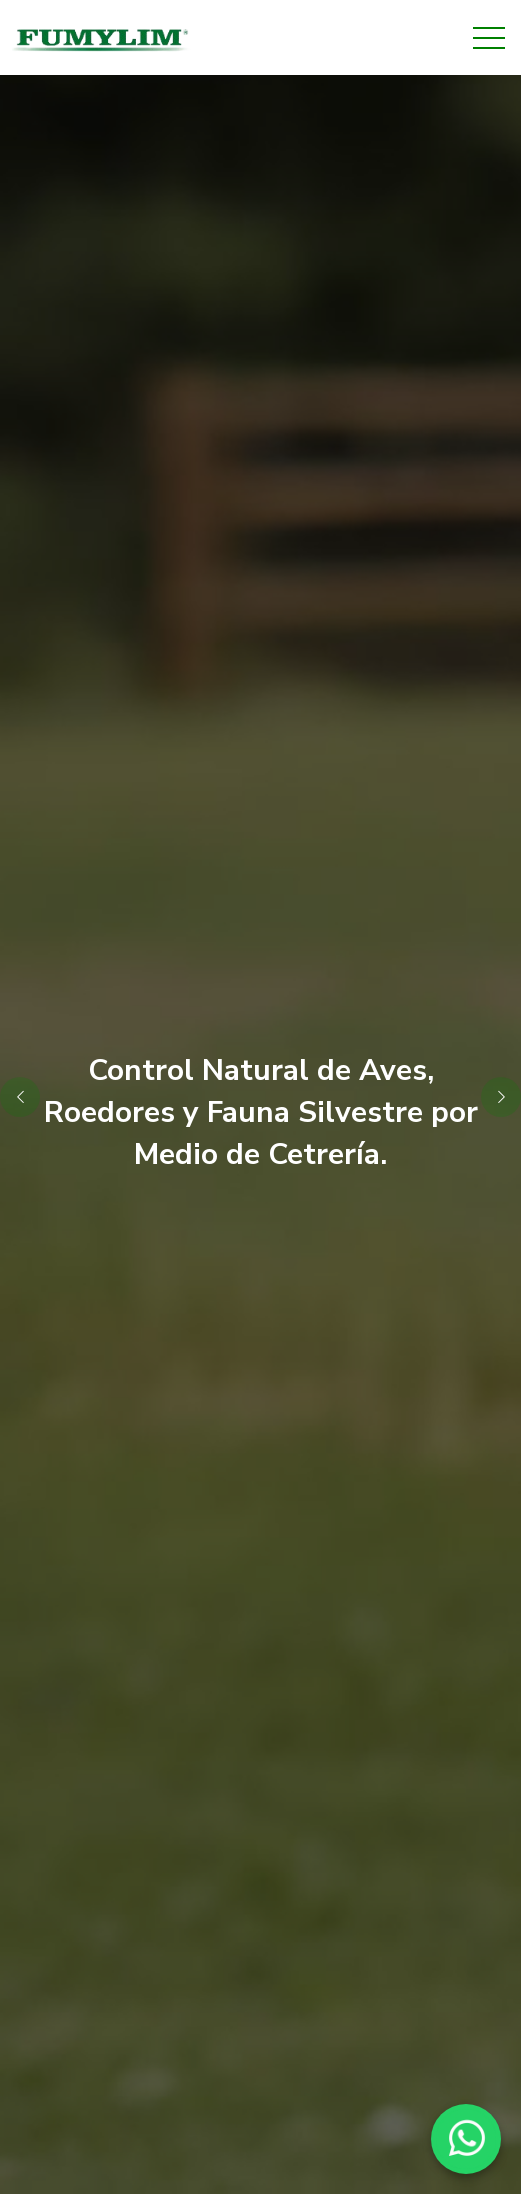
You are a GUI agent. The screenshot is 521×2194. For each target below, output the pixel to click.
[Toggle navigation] (489, 38)
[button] (501, 1097)
